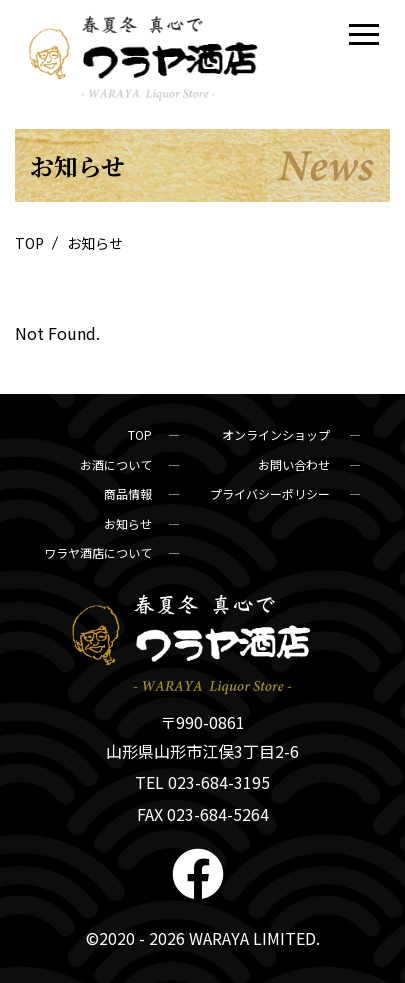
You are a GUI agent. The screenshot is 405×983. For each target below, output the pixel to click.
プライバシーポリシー (271, 493)
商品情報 (128, 493)
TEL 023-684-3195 (202, 782)
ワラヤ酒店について (98, 552)
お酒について (116, 464)
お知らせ (128, 523)
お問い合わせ (295, 464)
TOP (31, 243)
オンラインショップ (277, 434)
